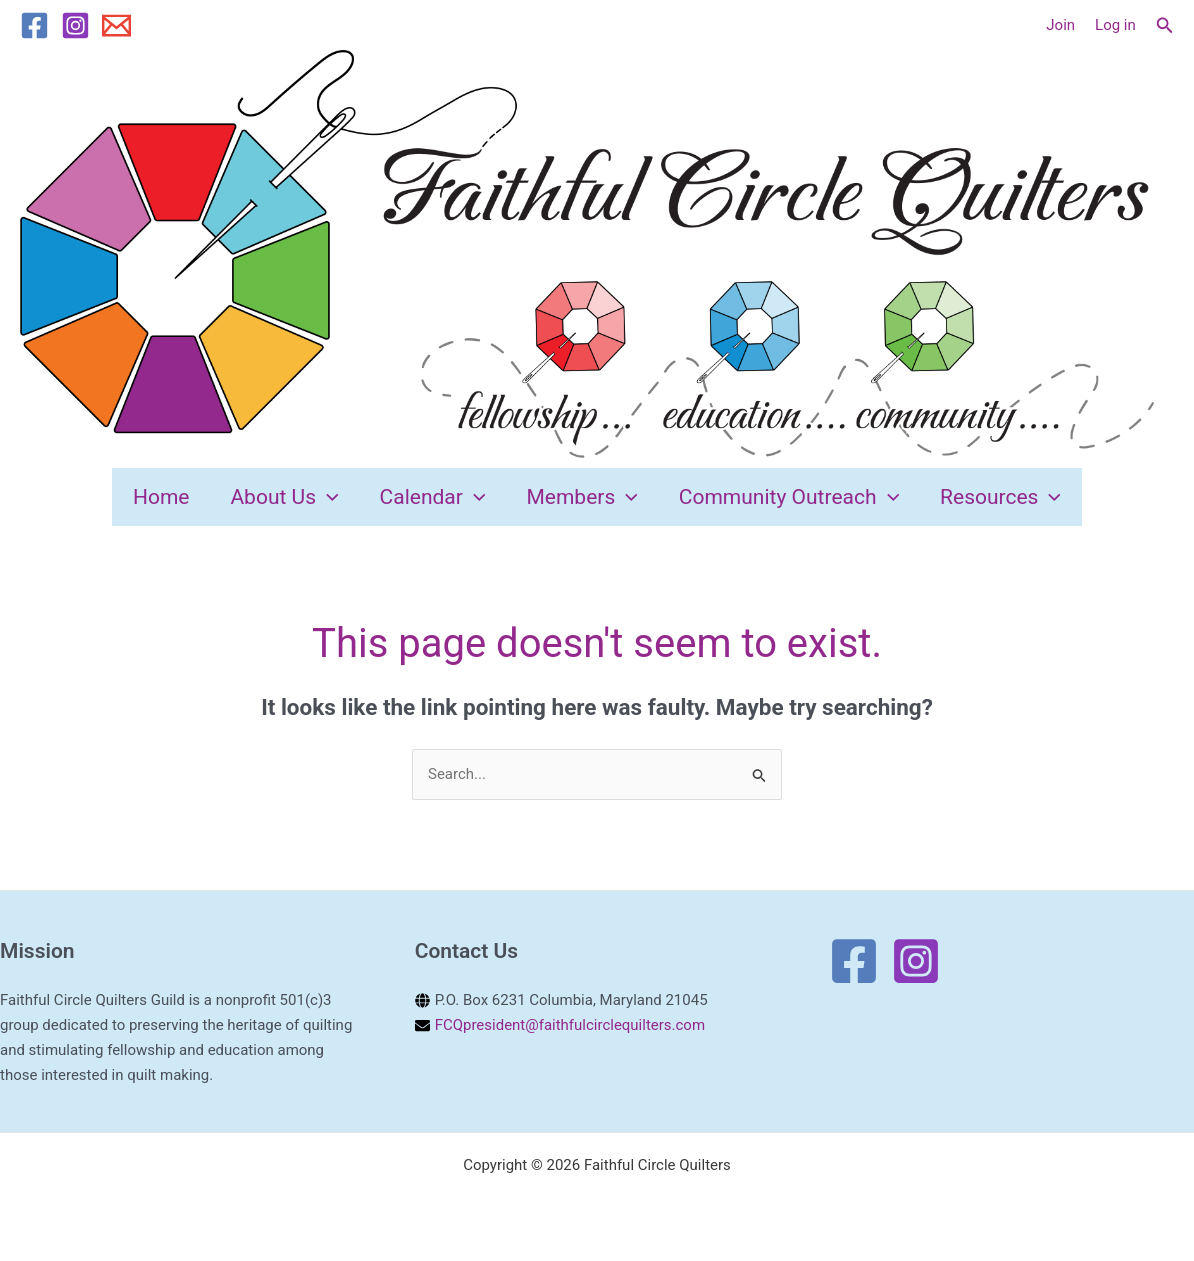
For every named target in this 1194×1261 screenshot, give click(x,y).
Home (153, 501)
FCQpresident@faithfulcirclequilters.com (570, 1033)
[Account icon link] (1060, 25)
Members (583, 501)
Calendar (431, 501)
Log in (1115, 25)
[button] (1165, 25)
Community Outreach (793, 501)
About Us (280, 501)
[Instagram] (75, 25)
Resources (1008, 501)
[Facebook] (34, 25)
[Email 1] (116, 25)
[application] (322, 501)
